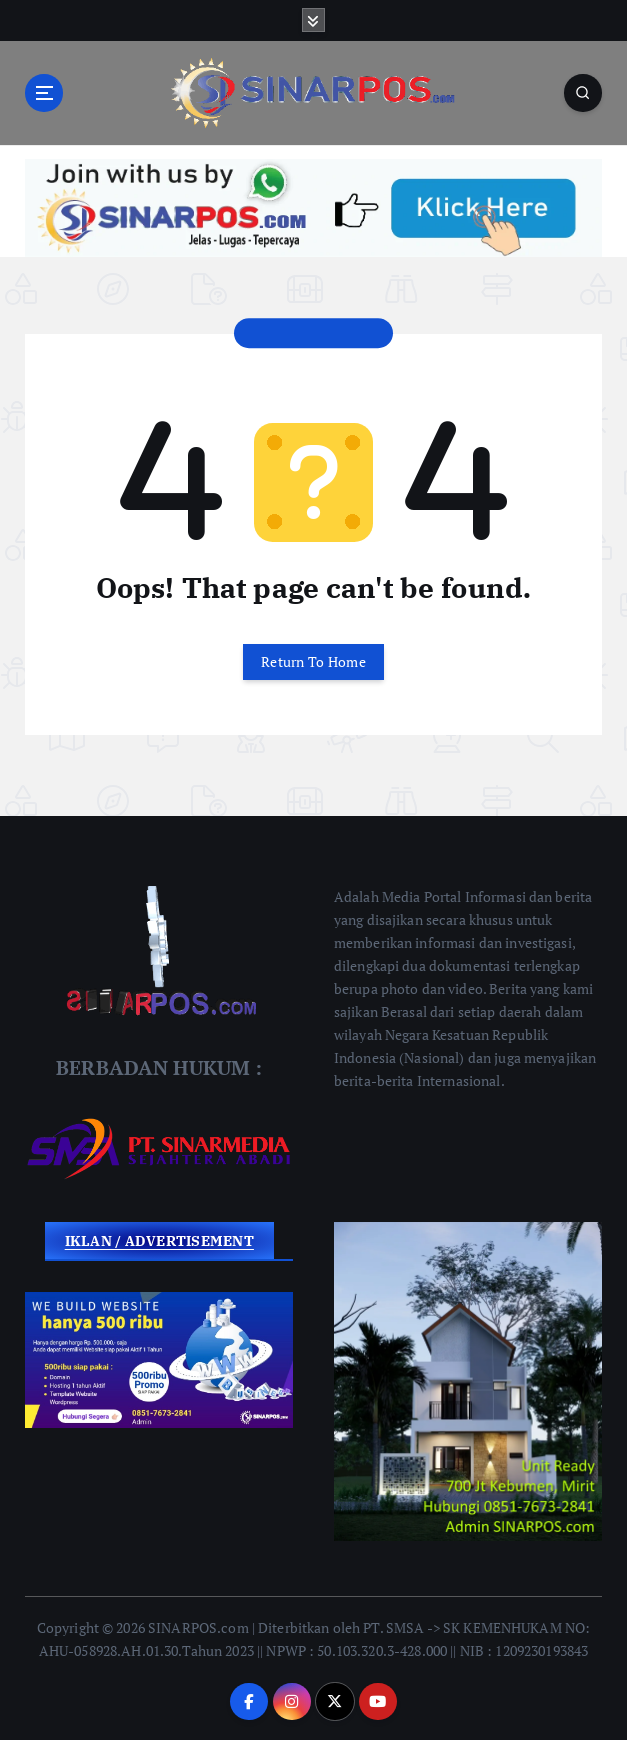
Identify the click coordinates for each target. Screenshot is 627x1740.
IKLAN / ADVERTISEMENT (159, 1240)
